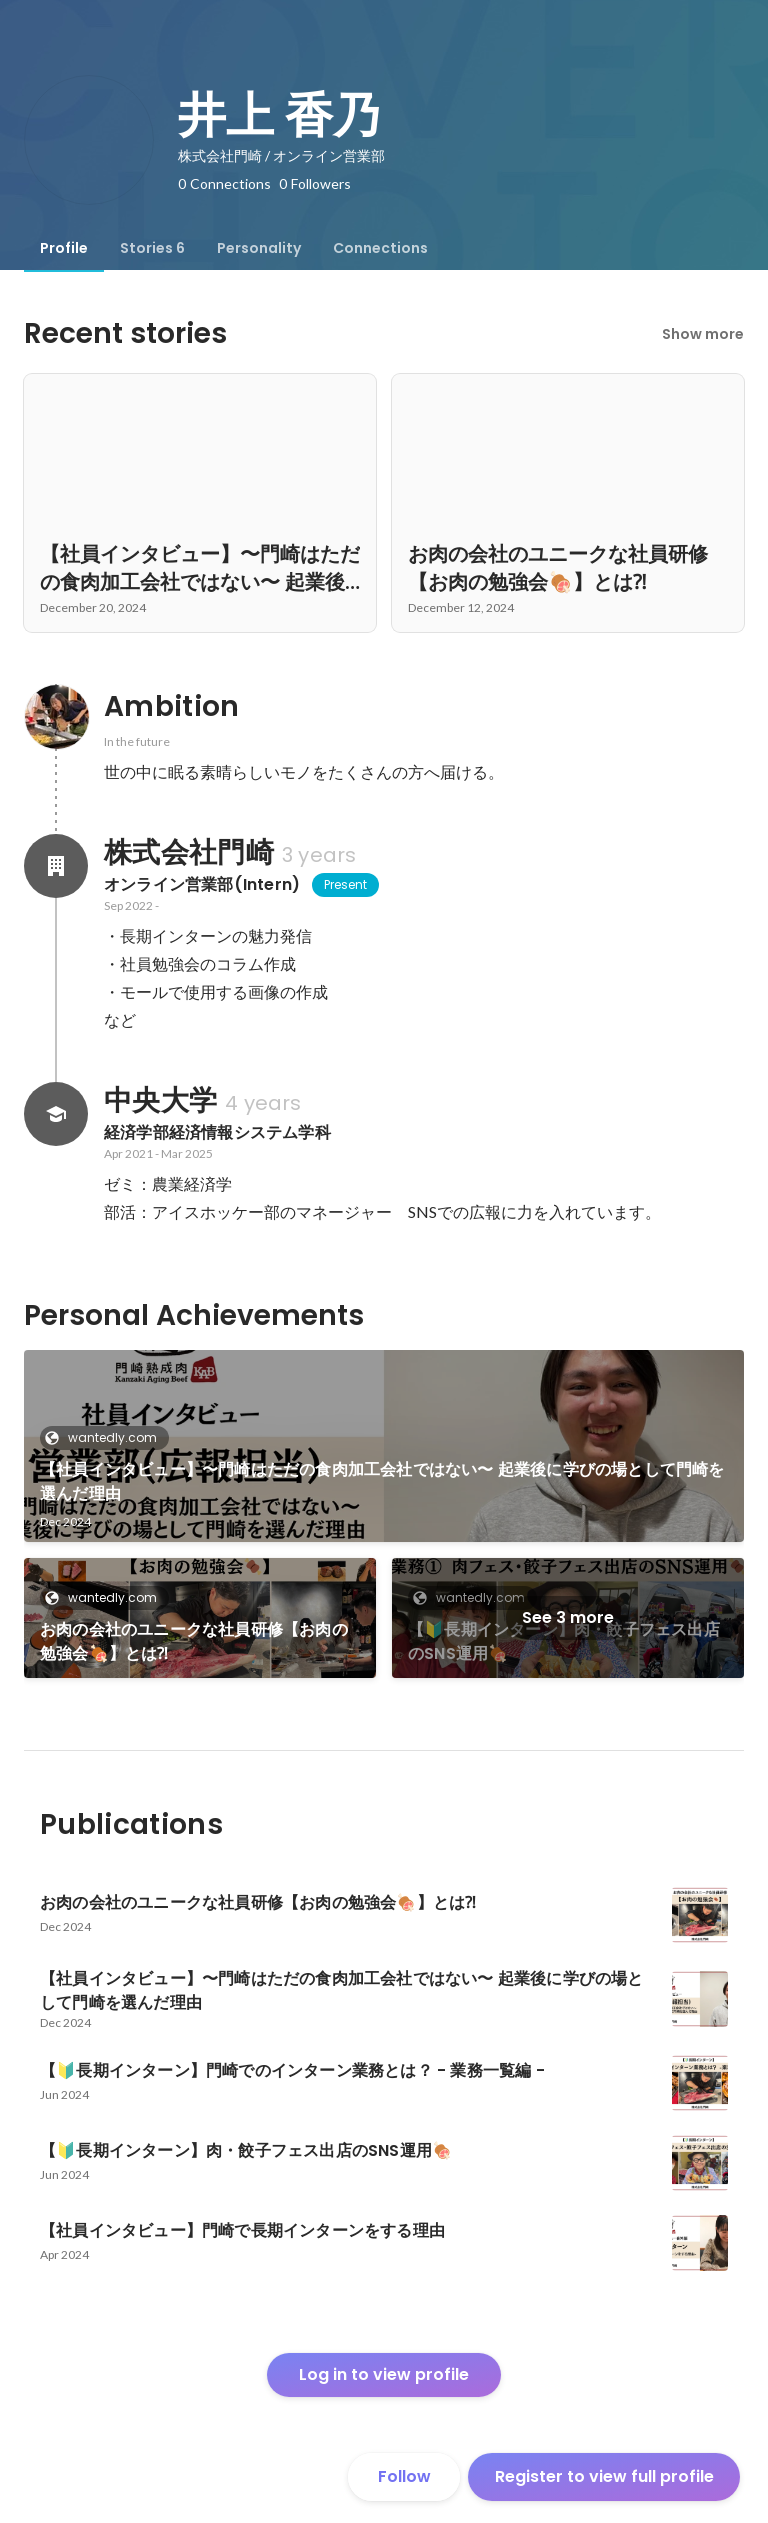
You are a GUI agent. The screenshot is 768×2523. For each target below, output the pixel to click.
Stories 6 (152, 248)
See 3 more (568, 1617)
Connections (380, 248)
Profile (64, 248)
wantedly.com (106, 1437)
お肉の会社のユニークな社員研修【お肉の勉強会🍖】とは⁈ (194, 1641)
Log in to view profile (384, 2374)
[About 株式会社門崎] (56, 866)
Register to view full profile (604, 2476)
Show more (703, 334)
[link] (384, 1446)
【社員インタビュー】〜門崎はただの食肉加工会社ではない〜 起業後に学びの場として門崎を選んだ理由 (382, 1481)
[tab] (64, 248)
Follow (404, 2476)
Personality (259, 248)
